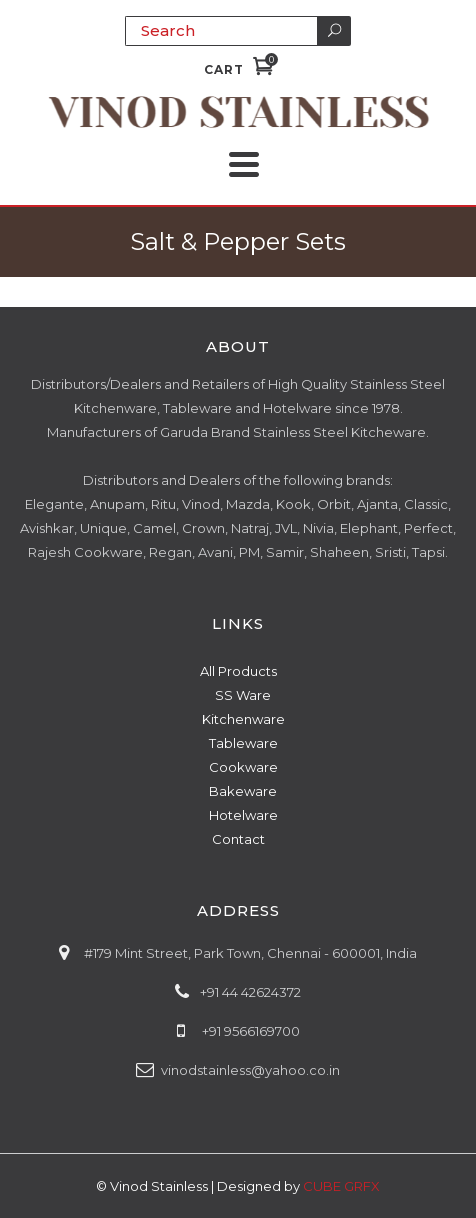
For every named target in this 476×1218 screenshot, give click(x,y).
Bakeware (243, 791)
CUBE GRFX (341, 1186)
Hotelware (243, 815)
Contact (238, 839)
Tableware (243, 743)
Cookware (243, 767)
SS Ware (243, 695)
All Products (238, 671)
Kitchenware (243, 719)
